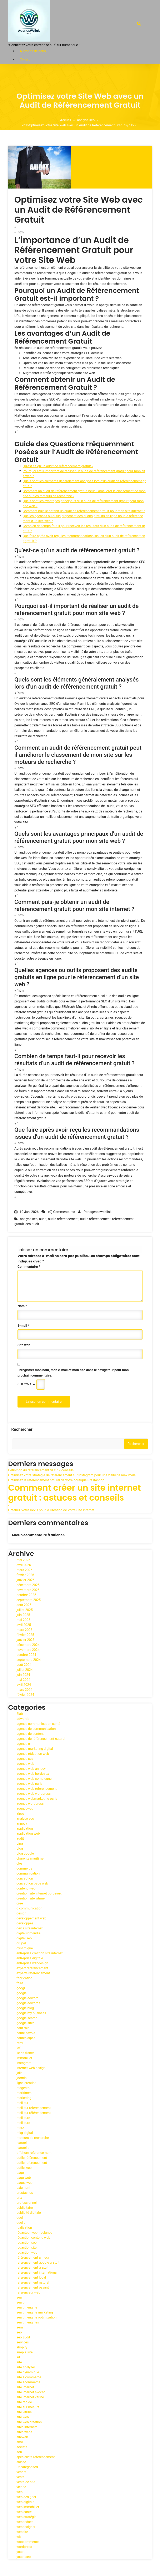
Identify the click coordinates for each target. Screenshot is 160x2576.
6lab (19, 1714)
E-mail (23, 1325)
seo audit (32, 1224)
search (21, 2302)
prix (19, 2198)
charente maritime (30, 1858)
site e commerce (28, 2377)
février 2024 (25, 1695)
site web (22, 2417)
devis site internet (29, 1928)
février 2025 (25, 1635)
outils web (24, 2168)
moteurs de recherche (32, 2138)
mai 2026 (23, 1560)
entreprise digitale (29, 1958)
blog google (25, 1853)
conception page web (32, 1883)
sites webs (24, 2432)
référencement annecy (32, 2257)
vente (20, 2477)
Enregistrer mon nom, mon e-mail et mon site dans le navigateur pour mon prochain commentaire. (73, 1372)
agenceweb (24, 1809)
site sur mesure (27, 2407)
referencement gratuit (32, 2267)
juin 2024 (23, 1675)
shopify (21, 2347)
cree (19, 1903)
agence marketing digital (34, 1749)
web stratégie (26, 2517)
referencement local (31, 2277)
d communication (29, 1908)
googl (20, 1988)
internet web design (30, 2068)
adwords (22, 1719)
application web (28, 1833)
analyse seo (86, 120)
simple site (24, 2352)
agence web (25, 1764)
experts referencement (33, 1973)
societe (21, 2447)
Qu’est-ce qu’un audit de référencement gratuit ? (58, 466)
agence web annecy (31, 1769)
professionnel (26, 2203)
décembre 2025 (28, 1585)
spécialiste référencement (35, 2457)
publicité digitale (28, 2213)
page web (23, 2178)
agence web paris (29, 1784)
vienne (21, 2487)
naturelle (22, 2148)
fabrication (24, 1978)
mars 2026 (24, 1570)
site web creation (29, 2422)
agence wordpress (30, 1804)
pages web (24, 2183)
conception (24, 1878)
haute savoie (25, 2033)
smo (19, 2442)
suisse (21, 2462)
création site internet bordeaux (38, 1893)
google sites (25, 2023)
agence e (23, 1744)
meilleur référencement (33, 2113)
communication (28, 1873)
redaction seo (26, 2242)
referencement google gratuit (37, 2262)
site (19, 2362)
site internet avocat (30, 2392)
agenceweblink (100, 1212)
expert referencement (32, 1968)
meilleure (23, 2118)
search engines (27, 2322)
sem (19, 2327)
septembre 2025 (28, 1600)
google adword (27, 1998)
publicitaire (24, 2208)
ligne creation (26, 2083)
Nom (22, 1306)
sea (19, 2297)
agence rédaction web (32, 1754)
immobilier (24, 2058)
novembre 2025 (28, 1590)
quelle (20, 2223)
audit (42, 1219)
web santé (24, 2512)
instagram (23, 2063)
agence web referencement (36, 1789)
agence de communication (36, 1729)
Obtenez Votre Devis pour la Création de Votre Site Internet (51, 1510)
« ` (80, 1495)
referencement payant (32, 2287)
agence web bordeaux (32, 1774)
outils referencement (63, 1219)
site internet (25, 2387)
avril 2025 (23, 1625)
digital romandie (28, 1933)
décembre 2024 (28, 1645)
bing (19, 1843)
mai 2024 (23, 1680)
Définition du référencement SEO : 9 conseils (41, 1470)
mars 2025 (24, 1630)
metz (20, 2128)
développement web (31, 1918)
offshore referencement (33, 2153)
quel (19, 2218)
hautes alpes (25, 2038)
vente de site (25, 2482)
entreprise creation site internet (39, 1953)
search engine (26, 2307)
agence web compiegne (34, 1779)
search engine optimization (36, 2317)
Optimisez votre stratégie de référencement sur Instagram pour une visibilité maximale (72, 1475)
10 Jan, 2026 (26, 1212)
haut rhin (23, 2028)
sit (18, 2357)
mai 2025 (23, 1620)
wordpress (24, 2547)
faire (19, 1983)
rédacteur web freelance (34, 2233)
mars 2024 (24, 1690)
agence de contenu (30, 1734)
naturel (21, 2143)
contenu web (25, 1888)
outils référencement (95, 1219)
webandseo (25, 2522)
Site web (24, 1345)
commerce (24, 1868)
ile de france (25, 2053)
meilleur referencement (33, 2108)
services (22, 2342)
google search (26, 2018)
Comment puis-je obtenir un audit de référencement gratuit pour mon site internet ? (84, 511)
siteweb (22, 2437)
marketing (23, 2098)
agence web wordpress (33, 1794)
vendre (21, 2472)
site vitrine (24, 2412)
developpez (24, 1923)
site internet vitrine (30, 2397)
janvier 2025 (25, 1640)
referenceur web (28, 2292)
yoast (20, 2552)
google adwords (28, 2003)
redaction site (26, 2247)
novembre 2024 (28, 1650)
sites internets (27, 2427)
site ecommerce (28, 2382)
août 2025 (23, 1605)
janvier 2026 (25, 1580)
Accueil (65, 120)
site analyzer (25, 2367)
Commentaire (29, 1267)
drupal (21, 1943)
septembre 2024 (28, 1660)
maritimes (23, 2093)
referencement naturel (32, 2282)
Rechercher (21, 1429)
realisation (24, 2228)
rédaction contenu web (33, 2238)
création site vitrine (30, 1898)
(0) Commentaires (58, 1212)
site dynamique (27, 2372)
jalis (19, 2073)
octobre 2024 (26, 1655)
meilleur (22, 2103)
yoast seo (23, 2557)
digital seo (24, 1938)
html (19, 2043)
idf (18, 2048)
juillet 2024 (24, 1670)
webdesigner (25, 2527)
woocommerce (27, 2542)
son (19, 2452)
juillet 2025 (24, 1610)
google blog (25, 2008)
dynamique (24, 1948)
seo (19, 2332)
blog (19, 1848)
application (24, 1828)
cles (19, 1863)
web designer (26, 2497)
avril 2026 (23, 1565)
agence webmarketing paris (36, 1799)
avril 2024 (23, 1685)
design (21, 1913)
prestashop (24, 2193)
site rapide (24, 2402)
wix (18, 2537)
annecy (21, 1823)
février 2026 (25, 1575)
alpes (20, 1814)
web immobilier (27, 2507)
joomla (21, 2078)
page (20, 2173)
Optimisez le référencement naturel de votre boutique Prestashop (56, 1480)
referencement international (37, 2272)
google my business (31, 2013)
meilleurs (23, 2123)
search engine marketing (34, 2312)
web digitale (25, 2502)
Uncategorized (27, 2467)
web (19, 2492)
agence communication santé (38, 1724)
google (21, 1993)
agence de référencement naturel (40, 1739)
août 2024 (23, 1665)
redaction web (26, 2252)
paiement (23, 2188)
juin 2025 (23, 1615)
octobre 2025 (26, 1595)
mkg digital (24, 2133)
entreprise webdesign (32, 1963)
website (22, 2532)
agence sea (24, 1759)
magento (23, 2088)
